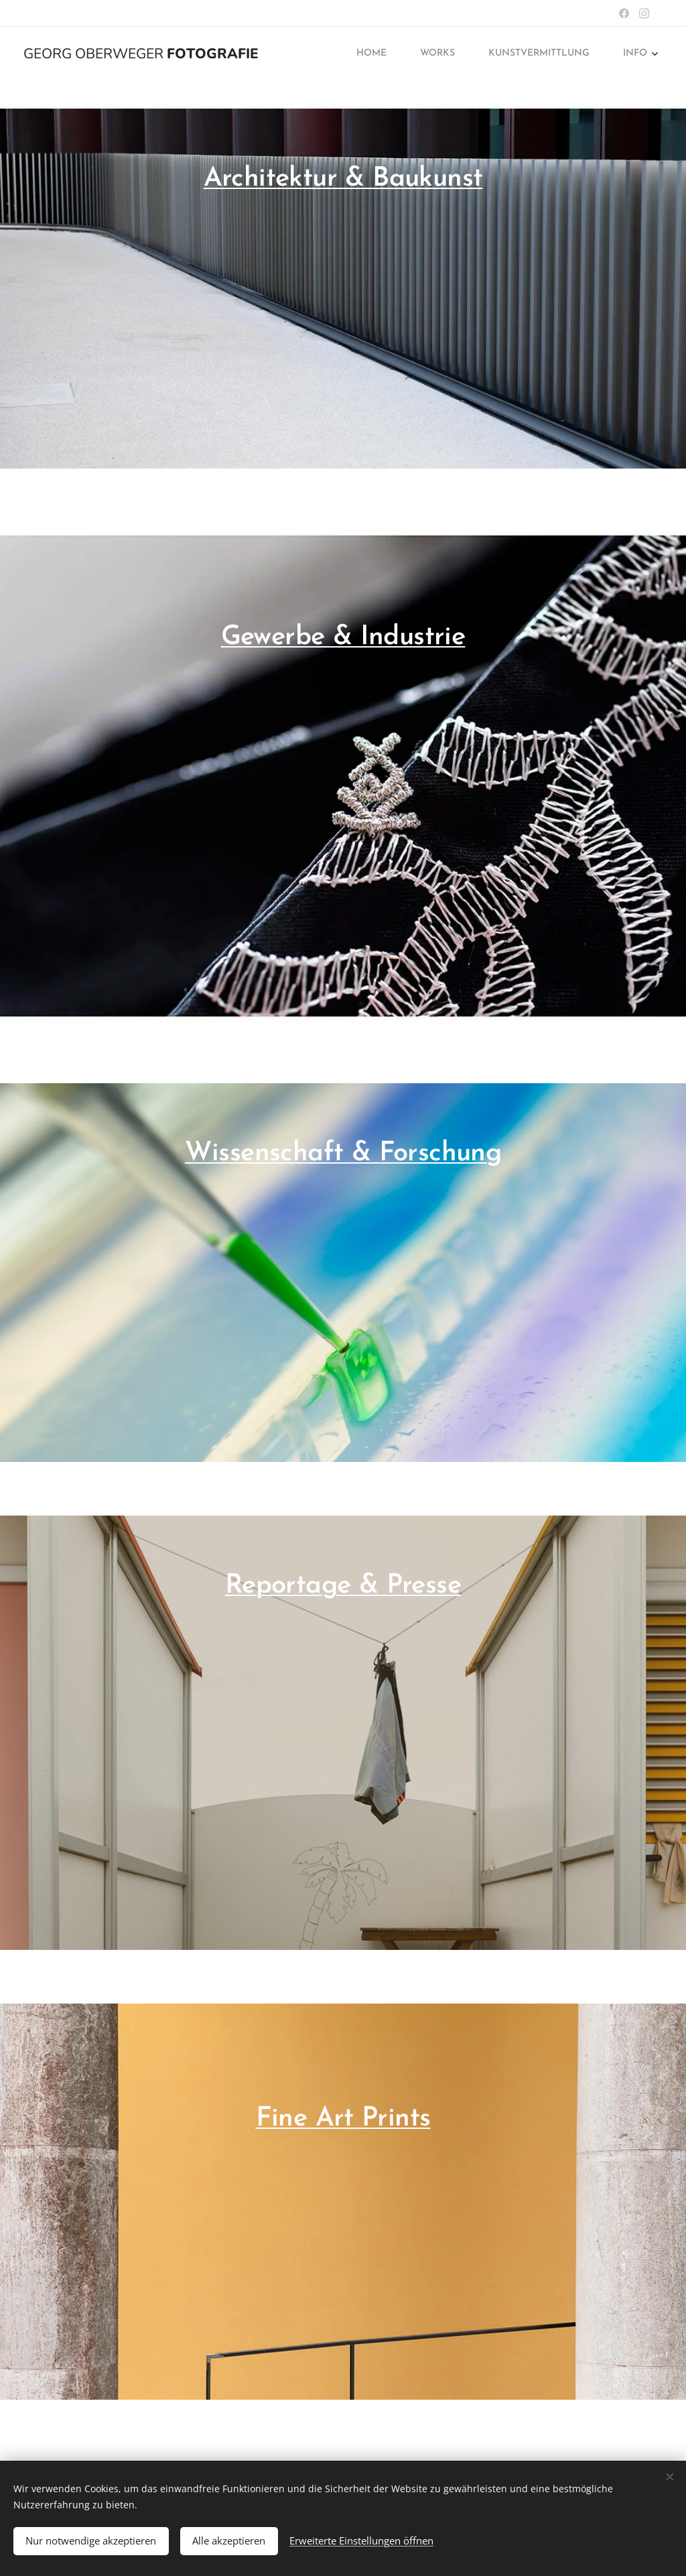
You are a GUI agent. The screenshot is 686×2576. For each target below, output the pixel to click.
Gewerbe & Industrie (343, 637)
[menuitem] (553, 54)
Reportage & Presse (343, 1586)
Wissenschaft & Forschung (343, 1153)
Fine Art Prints (343, 2118)
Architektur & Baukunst (343, 179)
